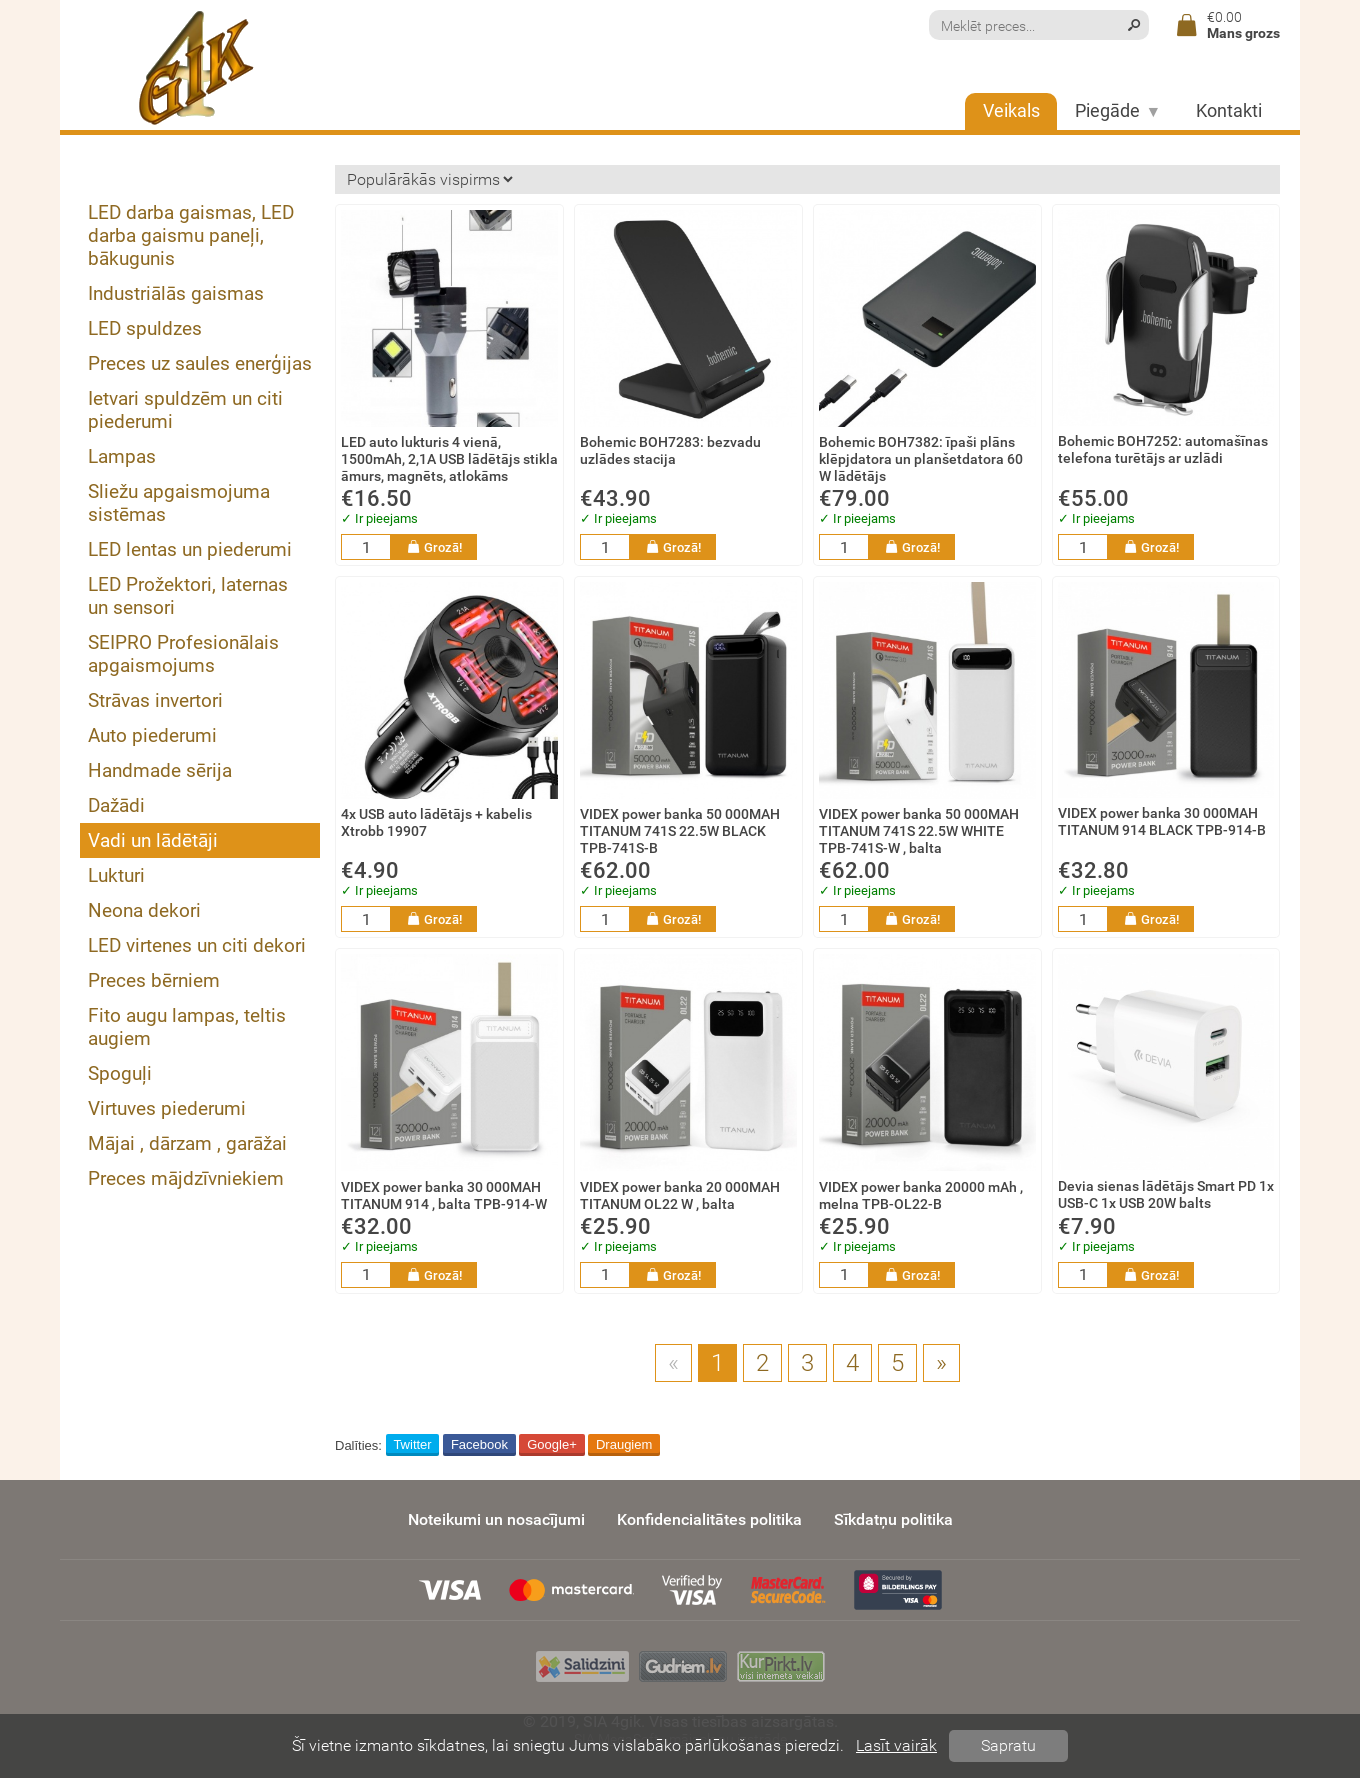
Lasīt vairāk (896, 1745)
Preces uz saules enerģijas (200, 363)
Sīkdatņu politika (893, 1519)
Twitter (412, 1444)
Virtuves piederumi (167, 1108)
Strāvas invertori (155, 700)
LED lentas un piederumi (190, 549)
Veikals (1011, 111)
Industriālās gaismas (176, 293)
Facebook (479, 1444)
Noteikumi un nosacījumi (496, 1519)
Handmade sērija (160, 770)
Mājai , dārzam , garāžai (187, 1143)
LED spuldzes (145, 328)
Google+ (552, 1444)
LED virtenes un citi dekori (197, 945)
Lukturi (116, 875)
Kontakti (1229, 111)
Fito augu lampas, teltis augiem (187, 1027)
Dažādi (116, 805)
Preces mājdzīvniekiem (186, 1178)
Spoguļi (120, 1073)
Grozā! (434, 547)
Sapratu (1008, 1745)
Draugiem (624, 1444)
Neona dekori (144, 910)
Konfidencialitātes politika (709, 1519)
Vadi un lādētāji (153, 840)
